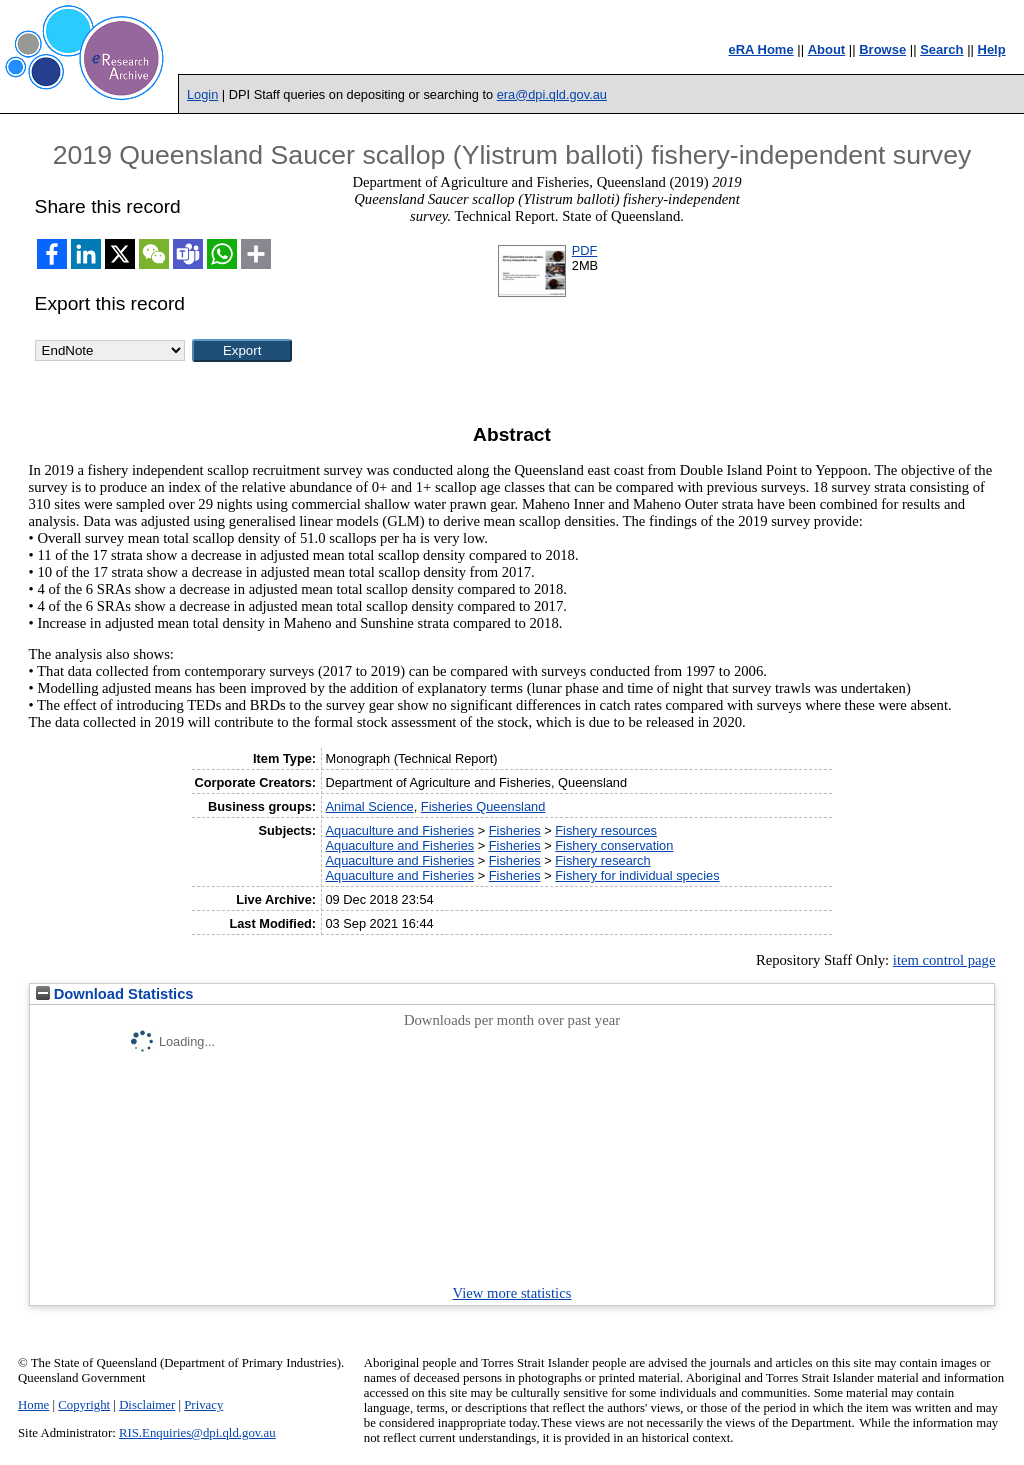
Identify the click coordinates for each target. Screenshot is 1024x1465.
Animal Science (369, 806)
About (827, 49)
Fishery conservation (614, 845)
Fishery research (602, 860)
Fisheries (515, 830)
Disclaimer (147, 1405)
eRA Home (760, 49)
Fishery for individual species (637, 875)
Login (202, 94)
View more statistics (512, 1293)
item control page (944, 960)
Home (33, 1405)
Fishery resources (606, 830)
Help (992, 49)
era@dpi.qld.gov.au (552, 94)
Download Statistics (115, 994)
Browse (882, 49)
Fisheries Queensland (483, 806)
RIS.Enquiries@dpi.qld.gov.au (197, 1433)
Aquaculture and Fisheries (399, 830)
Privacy (203, 1405)
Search (941, 49)
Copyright (84, 1405)
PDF (585, 250)
